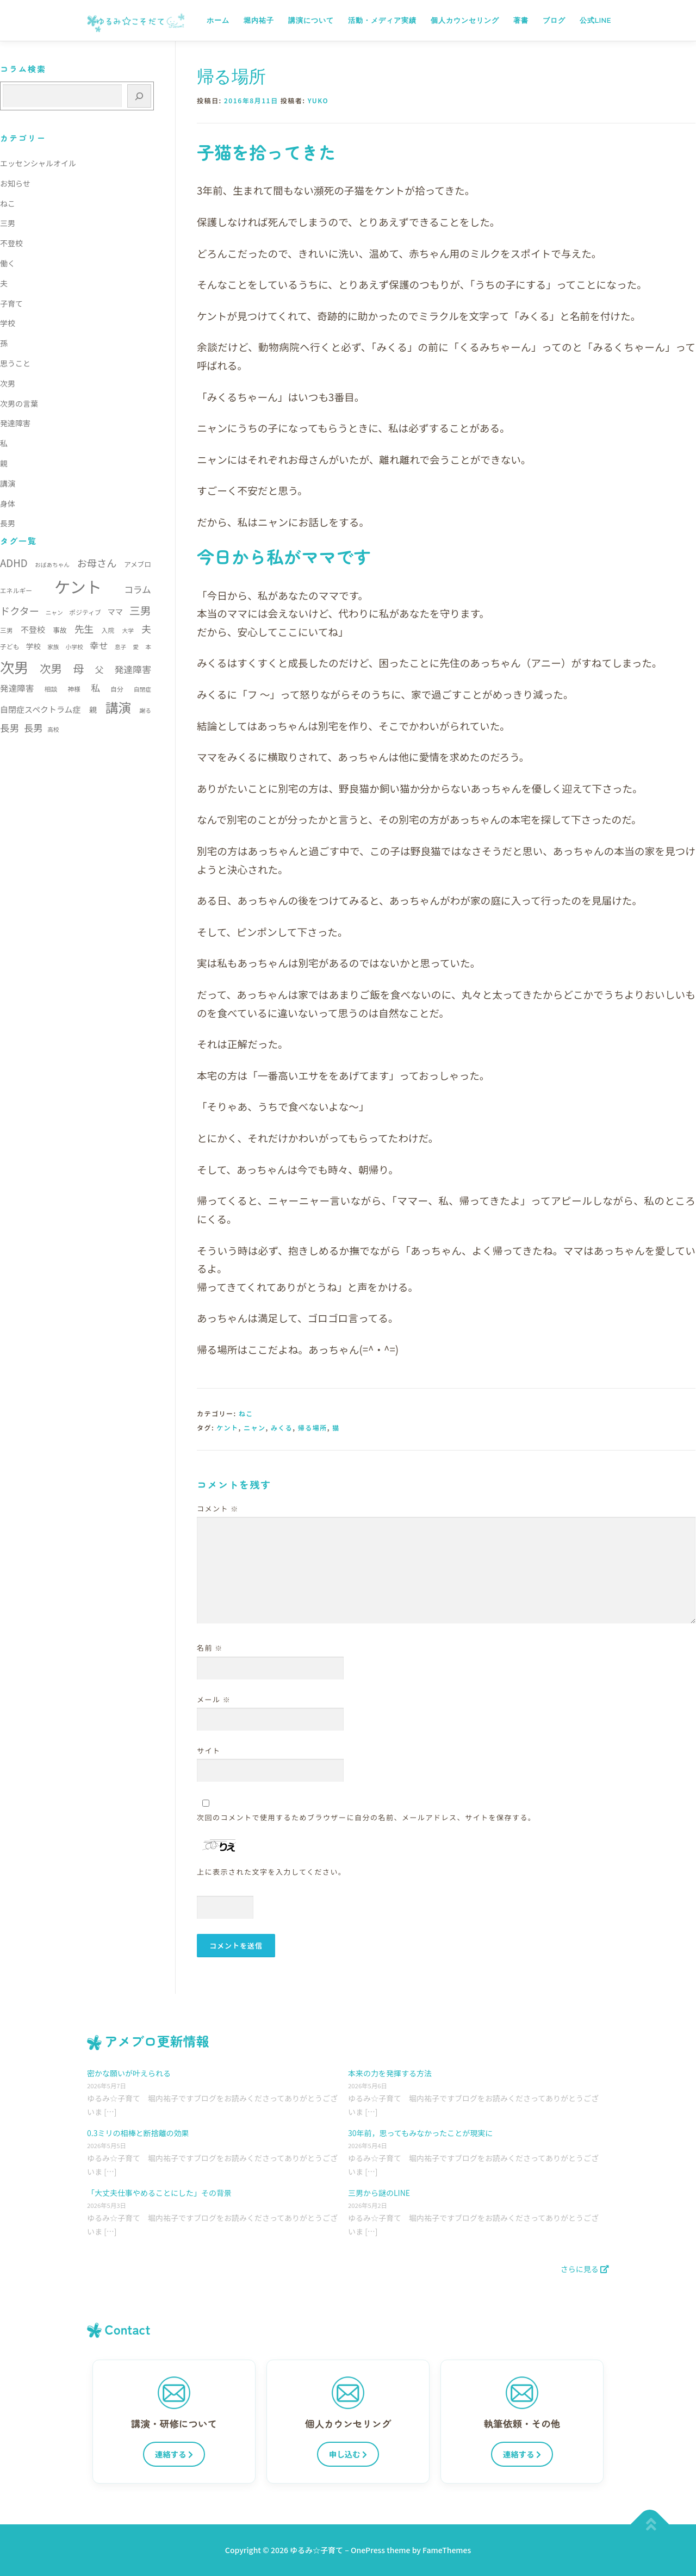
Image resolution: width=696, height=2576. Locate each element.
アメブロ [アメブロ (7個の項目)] (137, 564)
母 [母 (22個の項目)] (78, 668)
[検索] (139, 96)
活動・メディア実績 (382, 20)
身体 (7, 503)
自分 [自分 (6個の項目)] (116, 688)
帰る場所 (312, 1427)
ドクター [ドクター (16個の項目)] (19, 610)
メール (214, 1699)
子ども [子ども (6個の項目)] (10, 646)
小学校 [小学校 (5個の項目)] (74, 647)
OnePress (368, 2549)
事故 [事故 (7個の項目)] (59, 630)
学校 (7, 323)
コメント (218, 1508)
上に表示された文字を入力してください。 (271, 1871)
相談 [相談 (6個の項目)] (51, 688)
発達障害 (15, 423)
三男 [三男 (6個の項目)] (6, 629)
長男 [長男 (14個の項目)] (33, 728)
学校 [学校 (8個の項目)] (33, 645)
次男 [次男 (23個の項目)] (51, 668)
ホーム (218, 20)
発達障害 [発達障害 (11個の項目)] (17, 688)
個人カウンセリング (465, 20)
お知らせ (15, 183)
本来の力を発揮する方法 (390, 2073)
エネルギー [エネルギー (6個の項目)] (16, 590)
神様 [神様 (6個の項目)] (73, 688)
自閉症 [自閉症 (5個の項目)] (142, 689)
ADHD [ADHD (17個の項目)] (14, 562)
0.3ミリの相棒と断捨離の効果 (138, 2132)
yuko (318, 100)
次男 (7, 383)
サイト (209, 1750)
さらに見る (585, 2268)
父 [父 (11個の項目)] (99, 669)
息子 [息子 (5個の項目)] (120, 647)
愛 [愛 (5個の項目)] (136, 647)
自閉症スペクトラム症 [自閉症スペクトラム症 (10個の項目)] (40, 709)
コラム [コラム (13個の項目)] (137, 589)
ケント (227, 1427)
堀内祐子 (259, 20)
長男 (7, 523)
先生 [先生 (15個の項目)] (84, 629)
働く (7, 263)
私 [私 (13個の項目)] (95, 687)
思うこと (15, 363)
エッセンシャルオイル (38, 163)
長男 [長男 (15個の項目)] (9, 728)
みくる (282, 1427)
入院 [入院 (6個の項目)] (108, 629)
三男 (7, 222)
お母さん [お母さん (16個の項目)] (97, 563)
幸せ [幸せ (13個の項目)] (99, 645)
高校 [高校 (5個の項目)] (53, 729)
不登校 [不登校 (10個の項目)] (33, 629)
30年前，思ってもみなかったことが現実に (420, 2132)
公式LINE (595, 20)
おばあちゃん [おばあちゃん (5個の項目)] (52, 565)
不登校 (11, 243)
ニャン (255, 1427)
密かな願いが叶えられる (129, 2073)
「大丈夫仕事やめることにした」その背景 (159, 2192)
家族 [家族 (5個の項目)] (53, 647)
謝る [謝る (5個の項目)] (145, 710)
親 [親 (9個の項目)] (93, 709)
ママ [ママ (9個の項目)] (115, 611)
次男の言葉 (19, 403)
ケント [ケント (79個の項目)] (78, 586)
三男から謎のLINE (379, 2192)
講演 (7, 483)
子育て (11, 303)
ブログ (554, 20)
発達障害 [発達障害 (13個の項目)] (133, 669)
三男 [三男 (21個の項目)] (140, 610)
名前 (210, 1647)
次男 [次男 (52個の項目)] (14, 666)
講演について (311, 20)
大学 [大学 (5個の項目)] (128, 630)
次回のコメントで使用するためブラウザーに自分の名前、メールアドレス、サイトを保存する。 (366, 1817)
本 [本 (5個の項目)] (148, 647)
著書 (521, 20)
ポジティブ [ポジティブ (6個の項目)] (85, 612)
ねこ (246, 1413)
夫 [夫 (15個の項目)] (146, 629)
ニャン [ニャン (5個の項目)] (54, 612)
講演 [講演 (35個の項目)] (118, 707)
